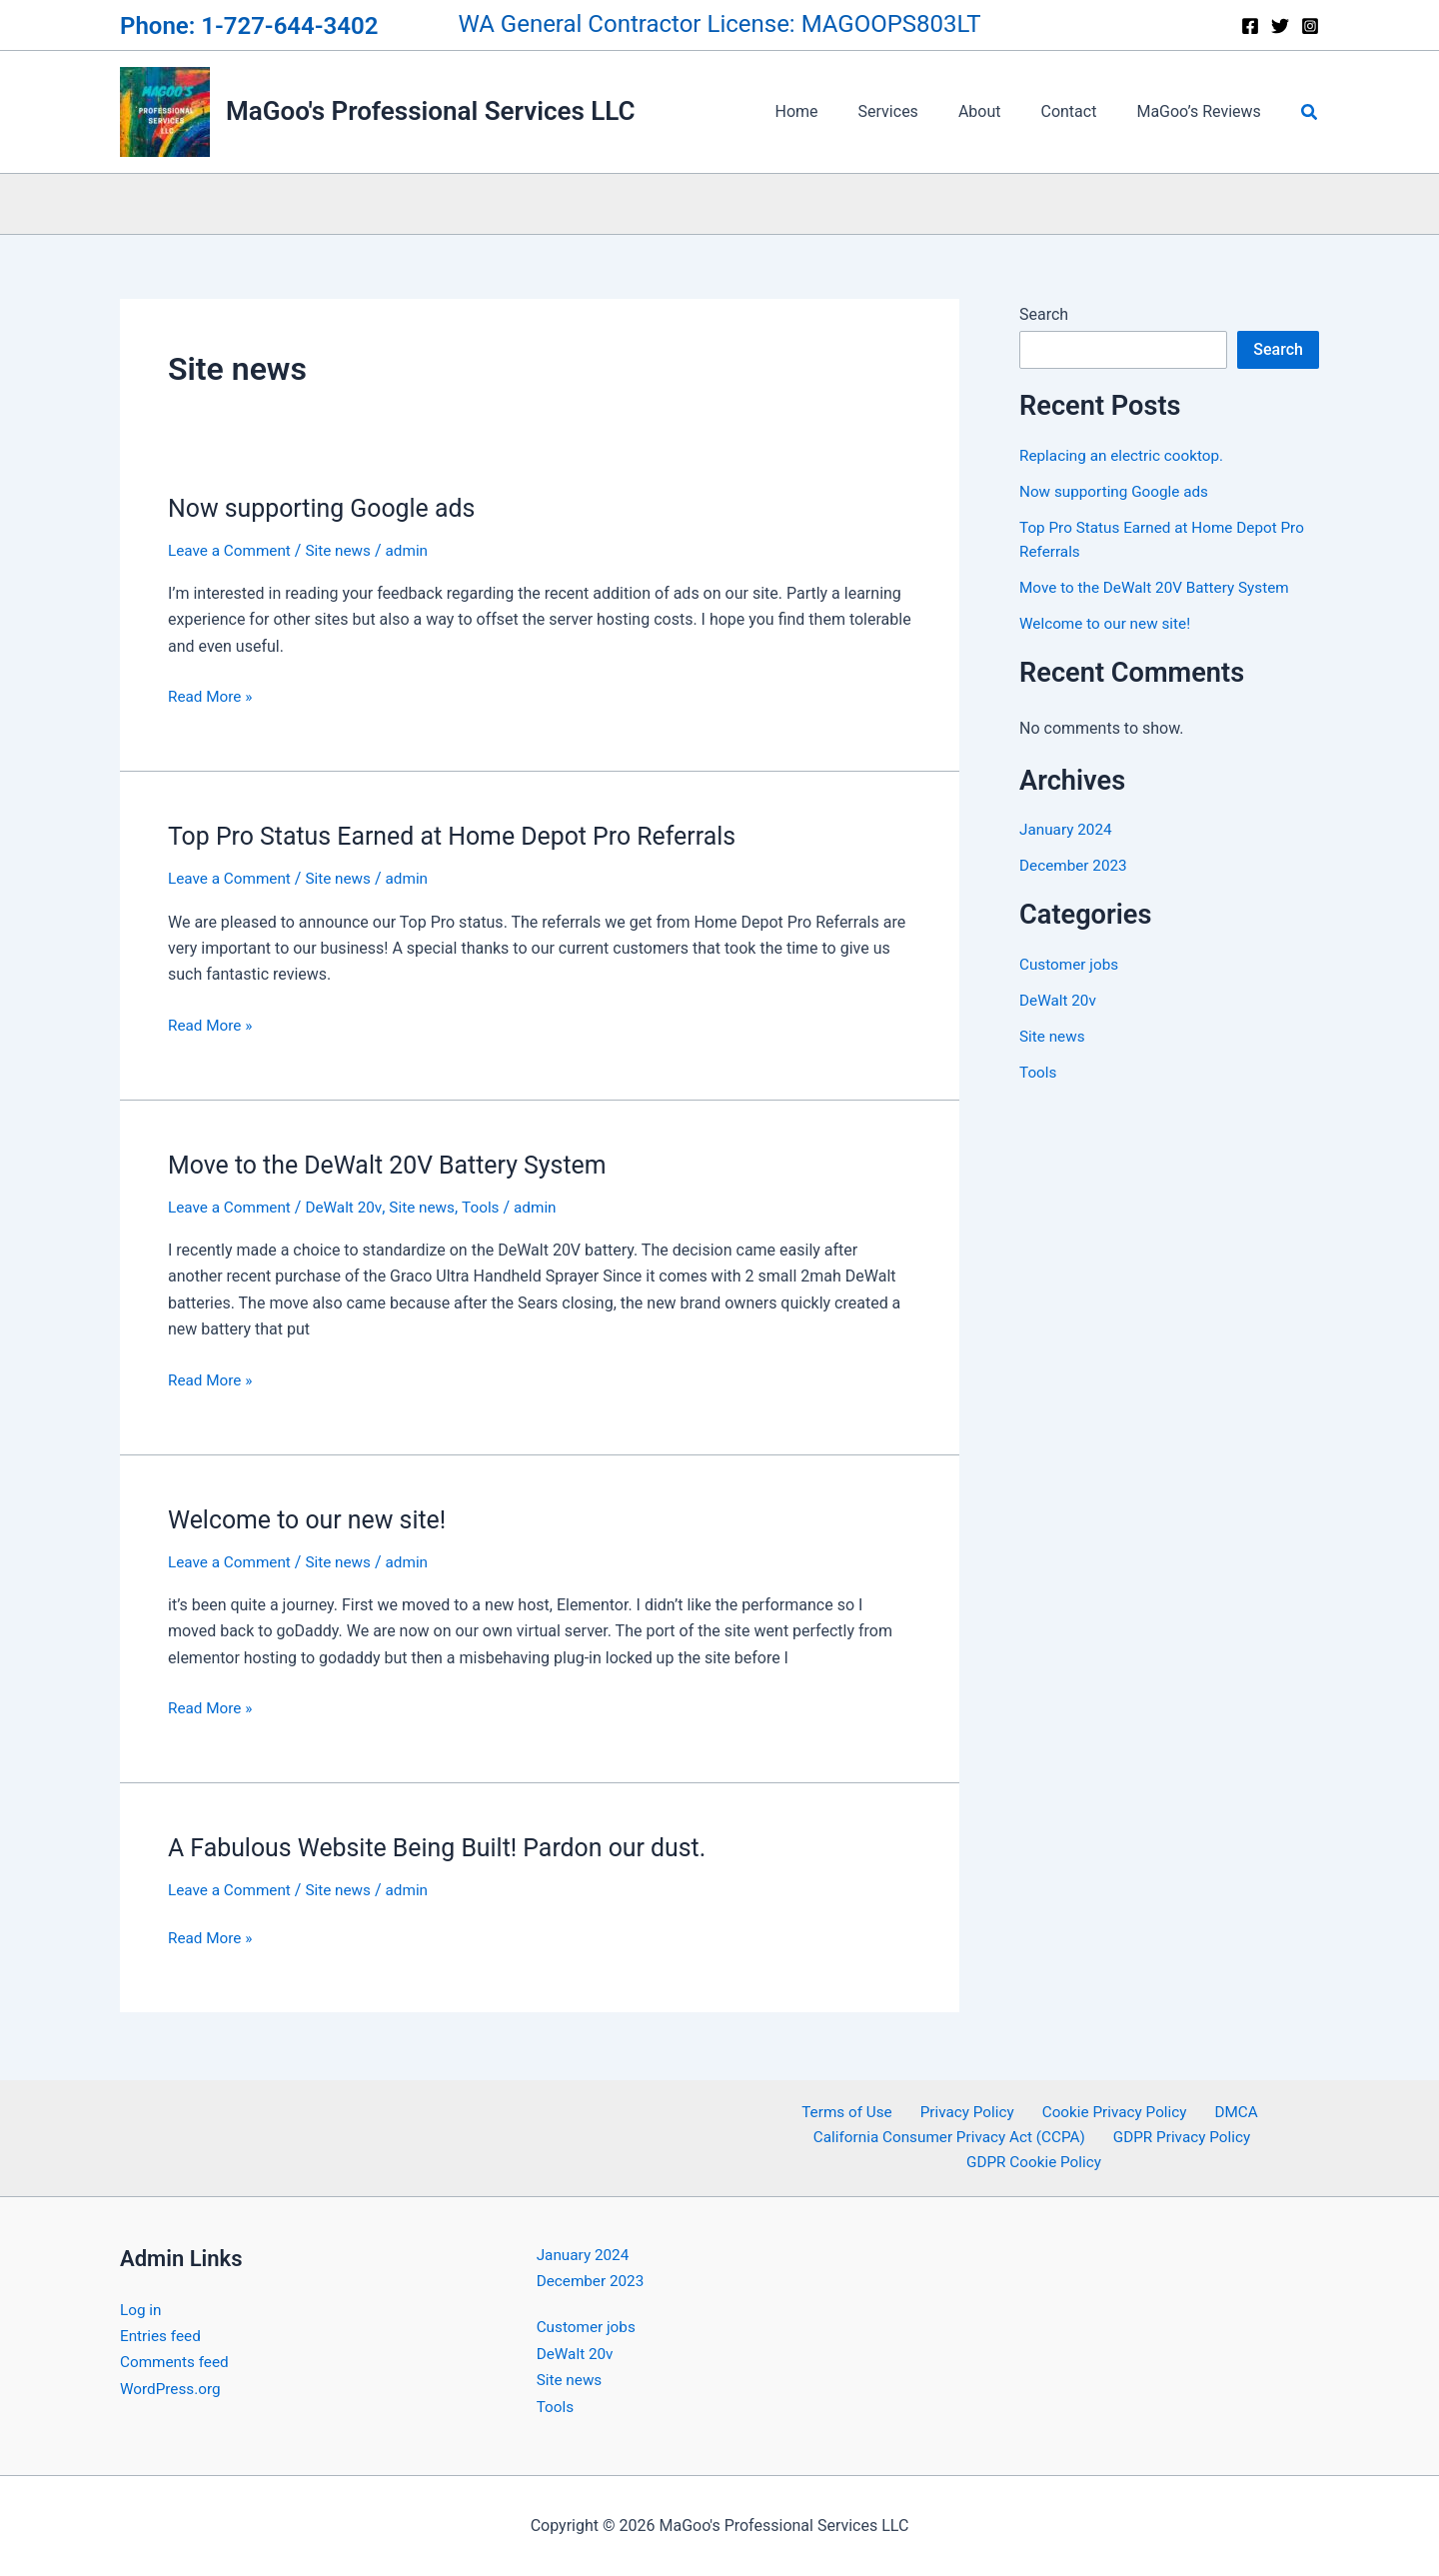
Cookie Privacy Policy (1110, 2108)
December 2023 (1075, 865)
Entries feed (162, 2335)
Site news (345, 550)
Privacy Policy (968, 2108)
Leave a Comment (232, 550)
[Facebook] (1250, 26)
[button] (1310, 112)
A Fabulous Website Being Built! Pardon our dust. (449, 1847)
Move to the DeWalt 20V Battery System (397, 1165)
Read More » (212, 695)
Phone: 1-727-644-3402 (249, 26)
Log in (141, 2309)
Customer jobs (1071, 964)
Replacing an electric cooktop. (1126, 455)
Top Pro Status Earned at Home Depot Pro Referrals (464, 836)
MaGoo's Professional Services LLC (431, 111)
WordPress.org (172, 2388)
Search (1043, 314)
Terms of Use (855, 2108)
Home (832, 111)
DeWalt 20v (351, 1207)
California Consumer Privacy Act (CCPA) (951, 2135)
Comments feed (177, 2361)
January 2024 (1067, 829)
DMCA (1223, 2108)
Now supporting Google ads (329, 508)
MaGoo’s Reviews (1202, 111)
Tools (492, 1207)
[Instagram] (1310, 26)
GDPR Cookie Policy (1035, 2161)
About (999, 111)
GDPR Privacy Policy (1182, 2135)
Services (916, 111)
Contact (1080, 111)
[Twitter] (1280, 26)
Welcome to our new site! (313, 1519)
